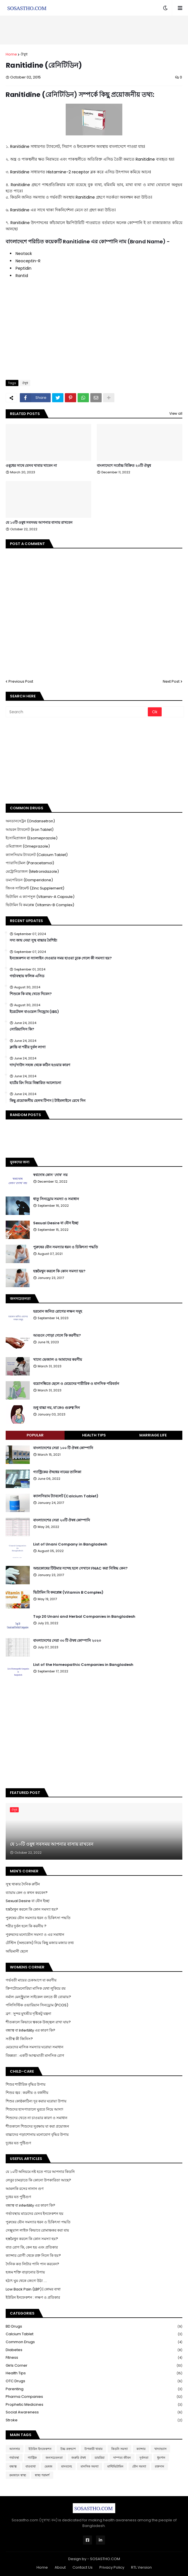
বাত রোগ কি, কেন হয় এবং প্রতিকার (32, 2247)
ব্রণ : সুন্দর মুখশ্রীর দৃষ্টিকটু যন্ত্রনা (28, 2013)
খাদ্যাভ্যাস (160, 2449)
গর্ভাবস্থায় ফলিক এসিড (27, 976)
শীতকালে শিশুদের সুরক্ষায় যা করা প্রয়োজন (37, 2126)
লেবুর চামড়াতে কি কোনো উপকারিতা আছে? (38, 2180)
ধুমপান (161, 2457)
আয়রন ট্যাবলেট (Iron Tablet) (30, 829)
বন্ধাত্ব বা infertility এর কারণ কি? (30, 2205)
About (60, 2567)
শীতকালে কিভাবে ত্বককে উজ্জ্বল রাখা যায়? (38, 2022)
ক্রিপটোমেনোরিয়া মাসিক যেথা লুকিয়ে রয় (36, 1988)
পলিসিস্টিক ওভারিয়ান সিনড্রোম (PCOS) (37, 2005)
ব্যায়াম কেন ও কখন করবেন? (27, 1892)
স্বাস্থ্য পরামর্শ (42, 2475)
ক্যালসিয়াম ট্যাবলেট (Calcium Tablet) (37, 854)
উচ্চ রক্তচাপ (68, 2449)
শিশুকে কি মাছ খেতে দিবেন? (31, 994)
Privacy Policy (111, 2567)
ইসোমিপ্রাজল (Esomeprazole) (31, 838)
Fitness (94, 2358)
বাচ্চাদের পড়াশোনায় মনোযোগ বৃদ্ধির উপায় (37, 2134)
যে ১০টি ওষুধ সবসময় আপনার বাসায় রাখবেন (39, 522)
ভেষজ (48, 2466)
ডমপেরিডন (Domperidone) (29, 880)
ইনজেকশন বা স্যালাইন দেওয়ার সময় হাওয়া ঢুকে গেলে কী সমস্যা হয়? (61, 958)
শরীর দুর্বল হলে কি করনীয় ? (26, 1926)
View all (175, 413)
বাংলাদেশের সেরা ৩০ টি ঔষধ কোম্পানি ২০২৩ (67, 1640)
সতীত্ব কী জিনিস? (19, 2038)
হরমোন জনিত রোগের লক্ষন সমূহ (57, 1311)
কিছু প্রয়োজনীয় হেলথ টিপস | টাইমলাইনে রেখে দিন (48, 1100)
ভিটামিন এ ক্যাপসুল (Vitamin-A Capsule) (40, 896)
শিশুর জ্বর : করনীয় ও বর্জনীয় (27, 2092)
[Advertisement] (94, 30)
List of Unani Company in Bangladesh (70, 1544)
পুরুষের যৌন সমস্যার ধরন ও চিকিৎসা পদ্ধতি (65, 1247)
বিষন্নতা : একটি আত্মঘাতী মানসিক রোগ (35, 2055)
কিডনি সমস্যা (119, 2449)
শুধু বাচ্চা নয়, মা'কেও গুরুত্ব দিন (56, 1407)
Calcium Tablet (94, 2334)
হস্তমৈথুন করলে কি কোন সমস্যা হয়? (59, 1271)
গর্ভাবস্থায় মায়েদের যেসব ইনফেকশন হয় (34, 2213)
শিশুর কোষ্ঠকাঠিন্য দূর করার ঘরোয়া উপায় (36, 2101)
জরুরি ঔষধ (78, 2457)
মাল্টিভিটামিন (115, 2466)
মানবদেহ (66, 2466)
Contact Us (82, 2567)
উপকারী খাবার (93, 2449)
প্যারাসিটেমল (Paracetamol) (30, 863)
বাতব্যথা (30, 2466)
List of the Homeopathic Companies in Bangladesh (83, 1664)
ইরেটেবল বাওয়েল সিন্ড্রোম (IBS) (34, 1011)
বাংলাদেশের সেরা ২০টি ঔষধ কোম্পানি (61, 1520)
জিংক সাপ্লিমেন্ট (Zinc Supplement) (35, 888)
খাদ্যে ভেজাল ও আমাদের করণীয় (57, 1359)
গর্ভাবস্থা (14, 2457)
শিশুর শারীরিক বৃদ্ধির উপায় (26, 2084)
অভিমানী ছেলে (17, 1951)
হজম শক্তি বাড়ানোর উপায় (25, 2272)
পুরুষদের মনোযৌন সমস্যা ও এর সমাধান (35, 1934)
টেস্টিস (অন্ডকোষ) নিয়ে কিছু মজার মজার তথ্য (40, 1942)
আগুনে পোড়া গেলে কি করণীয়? (57, 1335)
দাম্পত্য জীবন (122, 2457)
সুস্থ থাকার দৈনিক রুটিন (23, 1884)
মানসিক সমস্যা (90, 2466)
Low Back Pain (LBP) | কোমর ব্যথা (33, 2289)
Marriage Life (153, 1435)
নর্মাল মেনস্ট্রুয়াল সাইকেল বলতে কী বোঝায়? (38, 1997)
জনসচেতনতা (54, 2457)
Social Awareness (94, 2412)
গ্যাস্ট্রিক (32, 2457)
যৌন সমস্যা (139, 2466)
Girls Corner (94, 2366)
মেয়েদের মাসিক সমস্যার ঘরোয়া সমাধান (34, 2047)
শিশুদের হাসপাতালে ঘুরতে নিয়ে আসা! (34, 2109)
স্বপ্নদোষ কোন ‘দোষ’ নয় (50, 1175)
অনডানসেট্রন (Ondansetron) (30, 821)
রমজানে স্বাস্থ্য (17, 2475)
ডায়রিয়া (99, 2457)
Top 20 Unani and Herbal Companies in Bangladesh (84, 1616)
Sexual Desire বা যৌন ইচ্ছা (55, 1223)
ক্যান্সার (141, 2449)
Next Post (171, 681)
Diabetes (94, 2350)
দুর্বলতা (144, 2457)
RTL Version (141, 2567)
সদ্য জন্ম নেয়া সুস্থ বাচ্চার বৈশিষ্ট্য (33, 940)
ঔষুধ (23, 54)
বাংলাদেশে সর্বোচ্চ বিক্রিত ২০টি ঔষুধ (124, 465)
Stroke (94, 2420)
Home (11, 54)
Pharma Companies (94, 2397)
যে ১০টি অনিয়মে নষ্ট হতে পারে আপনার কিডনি (40, 2171)
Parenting (94, 2389)
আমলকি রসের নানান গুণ (25, 2188)
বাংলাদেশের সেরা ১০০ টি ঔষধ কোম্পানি (63, 1448)
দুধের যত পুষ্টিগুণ (18, 2143)
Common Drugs (94, 2342)
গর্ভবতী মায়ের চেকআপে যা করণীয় (31, 1980)
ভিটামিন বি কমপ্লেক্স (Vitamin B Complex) (68, 1592)
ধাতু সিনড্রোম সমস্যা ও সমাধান (56, 1199)
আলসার (14, 2449)
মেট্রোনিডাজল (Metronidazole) (32, 871)
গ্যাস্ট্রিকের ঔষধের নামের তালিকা (57, 1472)
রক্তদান (159, 2466)
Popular (35, 1435)
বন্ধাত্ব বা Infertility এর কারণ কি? (30, 2030)
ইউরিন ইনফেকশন (40, 2449)
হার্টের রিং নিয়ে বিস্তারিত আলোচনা (35, 1082)
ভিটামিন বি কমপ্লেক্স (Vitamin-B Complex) (40, 905)
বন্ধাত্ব (13, 2466)
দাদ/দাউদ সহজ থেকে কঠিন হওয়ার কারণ (40, 1065)
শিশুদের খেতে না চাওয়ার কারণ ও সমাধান (36, 2118)
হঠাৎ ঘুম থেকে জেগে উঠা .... (26, 2280)
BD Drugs (94, 2327)
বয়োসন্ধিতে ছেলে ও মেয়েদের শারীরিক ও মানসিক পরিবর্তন (76, 1383)
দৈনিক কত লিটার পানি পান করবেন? (32, 2264)
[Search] (77, 711)
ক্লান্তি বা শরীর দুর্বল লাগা (28, 1047)
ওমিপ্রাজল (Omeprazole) (28, 846)
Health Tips (94, 1435)
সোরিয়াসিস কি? (22, 1029)
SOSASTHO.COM (105, 2559)
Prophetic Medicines (94, 2405)
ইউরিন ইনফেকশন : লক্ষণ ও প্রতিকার (33, 2297)
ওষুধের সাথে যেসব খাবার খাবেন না (31, 465)
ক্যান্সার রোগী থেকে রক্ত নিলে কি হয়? (33, 2255)
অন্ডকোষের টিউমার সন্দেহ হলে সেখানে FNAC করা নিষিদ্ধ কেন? (80, 1568)
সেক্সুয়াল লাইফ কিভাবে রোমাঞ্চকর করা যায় (37, 2230)
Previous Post (20, 681)
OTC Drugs (94, 2381)
